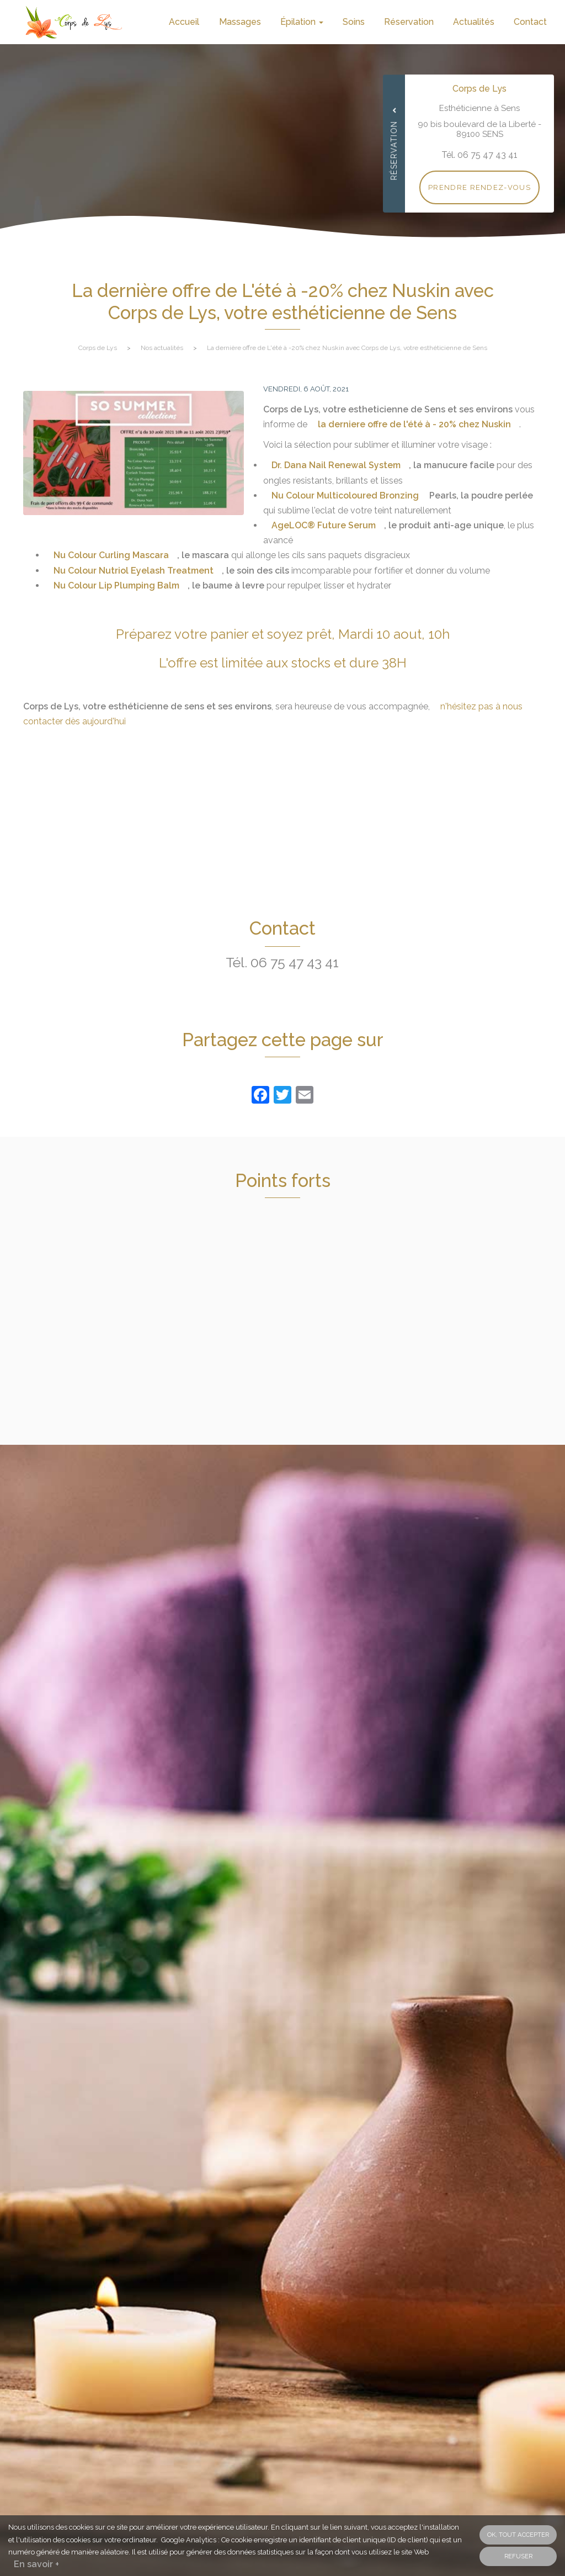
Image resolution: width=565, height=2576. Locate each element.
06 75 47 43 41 (294, 962)
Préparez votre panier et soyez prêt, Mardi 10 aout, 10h (283, 634)
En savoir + (36, 2564)
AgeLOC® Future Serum (323, 525)
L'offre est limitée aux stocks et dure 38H (283, 663)
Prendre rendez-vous (479, 187)
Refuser (518, 2556)
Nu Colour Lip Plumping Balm (116, 585)
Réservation (409, 22)
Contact (530, 22)
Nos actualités (162, 348)
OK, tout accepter (518, 2534)
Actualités (473, 22)
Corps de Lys (97, 348)
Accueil (184, 22)
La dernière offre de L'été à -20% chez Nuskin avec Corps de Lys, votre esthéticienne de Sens (347, 348)
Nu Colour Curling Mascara (111, 555)
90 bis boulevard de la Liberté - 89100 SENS (479, 129)
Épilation (301, 22)
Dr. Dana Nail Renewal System (336, 465)
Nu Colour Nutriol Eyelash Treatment (134, 570)
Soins (354, 22)
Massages (240, 22)
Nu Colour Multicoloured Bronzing (345, 495)
